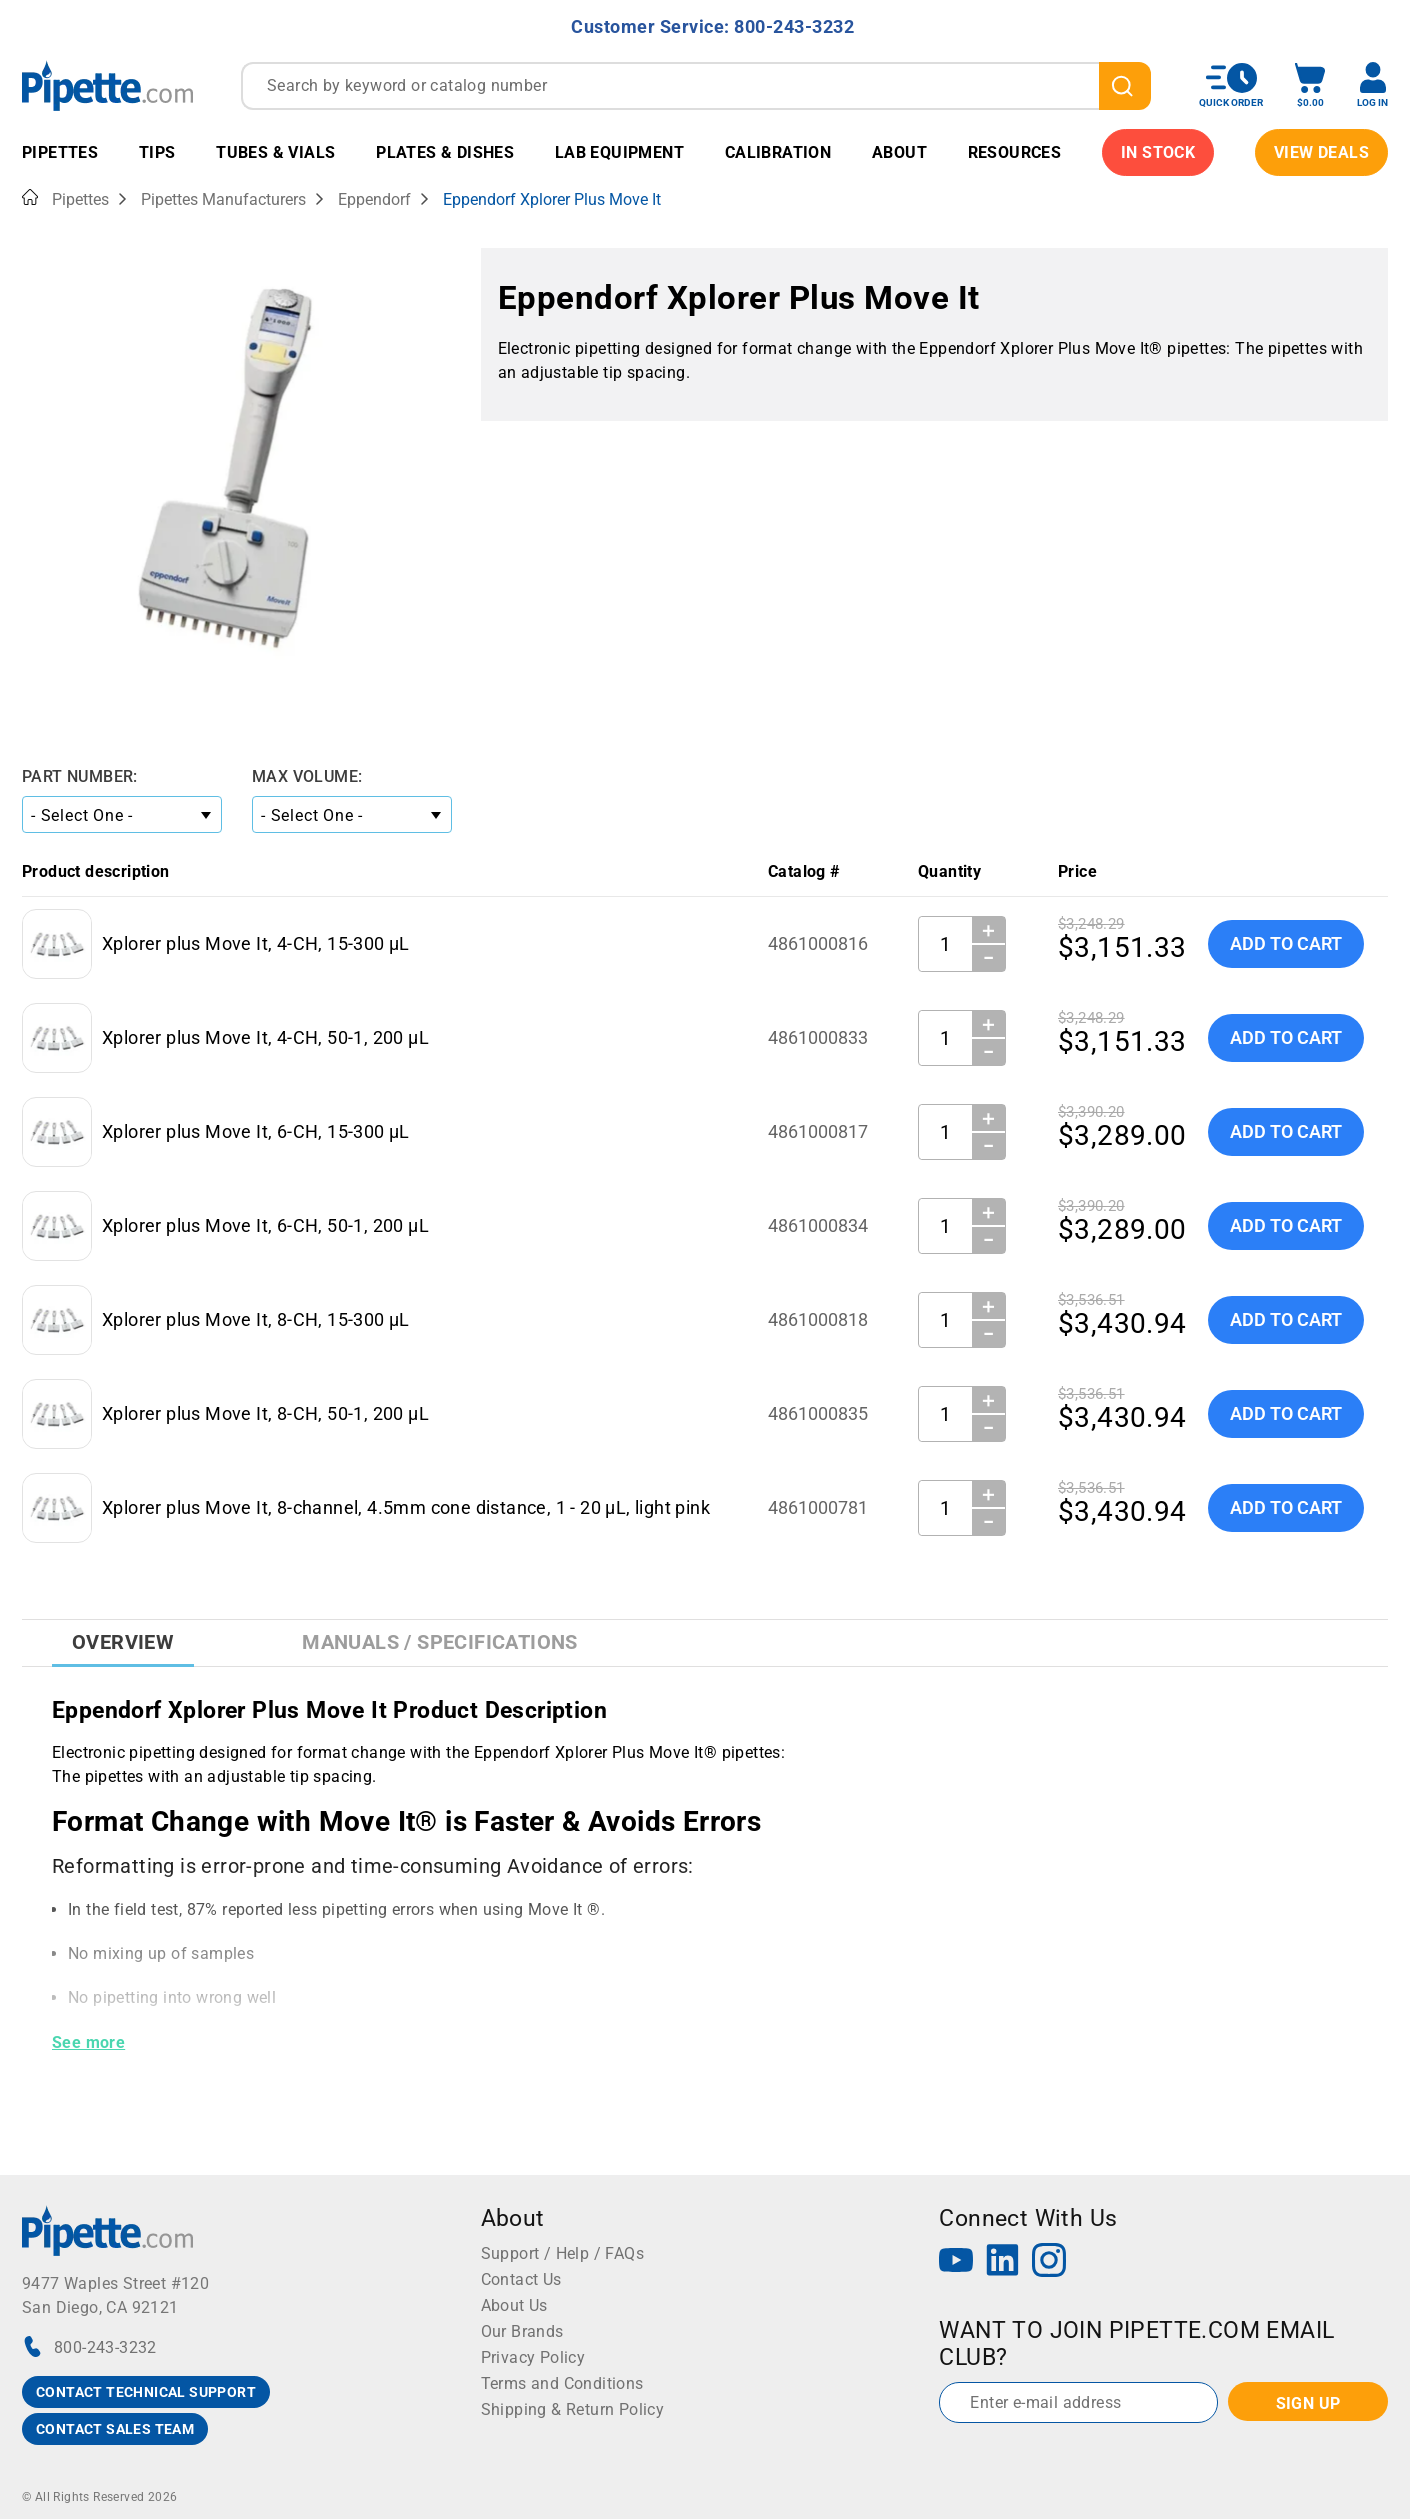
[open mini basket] (1310, 85)
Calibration (778, 152)
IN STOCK (1158, 152)
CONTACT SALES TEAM (115, 2429)
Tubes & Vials (275, 152)
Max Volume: (307, 776)
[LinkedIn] (1003, 2262)
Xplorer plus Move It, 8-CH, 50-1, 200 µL (265, 1413)
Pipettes (60, 152)
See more (88, 2042)
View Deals (1321, 152)
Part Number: (80, 776)
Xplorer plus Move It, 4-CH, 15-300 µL (256, 943)
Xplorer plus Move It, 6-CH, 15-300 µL (256, 1131)
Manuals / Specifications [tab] (440, 1642)
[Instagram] (1049, 2262)
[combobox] (696, 86)
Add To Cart (1286, 943)
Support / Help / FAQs (562, 2253)
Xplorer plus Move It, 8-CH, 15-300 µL (256, 1319)
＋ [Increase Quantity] (988, 930)
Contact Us (521, 2279)
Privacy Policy (533, 2357)
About (899, 152)
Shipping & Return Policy (573, 2409)
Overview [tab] (123, 1642)
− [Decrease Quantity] (989, 958)
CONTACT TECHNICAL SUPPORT (146, 2392)
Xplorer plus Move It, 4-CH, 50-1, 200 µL (265, 1037)
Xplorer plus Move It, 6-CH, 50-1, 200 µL (265, 1225)
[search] (1125, 86)
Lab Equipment (619, 152)
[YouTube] (956, 2262)
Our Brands (522, 2331)
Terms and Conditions (562, 2383)
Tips (157, 152)
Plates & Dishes (445, 152)
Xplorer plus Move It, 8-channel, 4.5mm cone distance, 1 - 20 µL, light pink (406, 1507)
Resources (1015, 152)
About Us (514, 2305)
